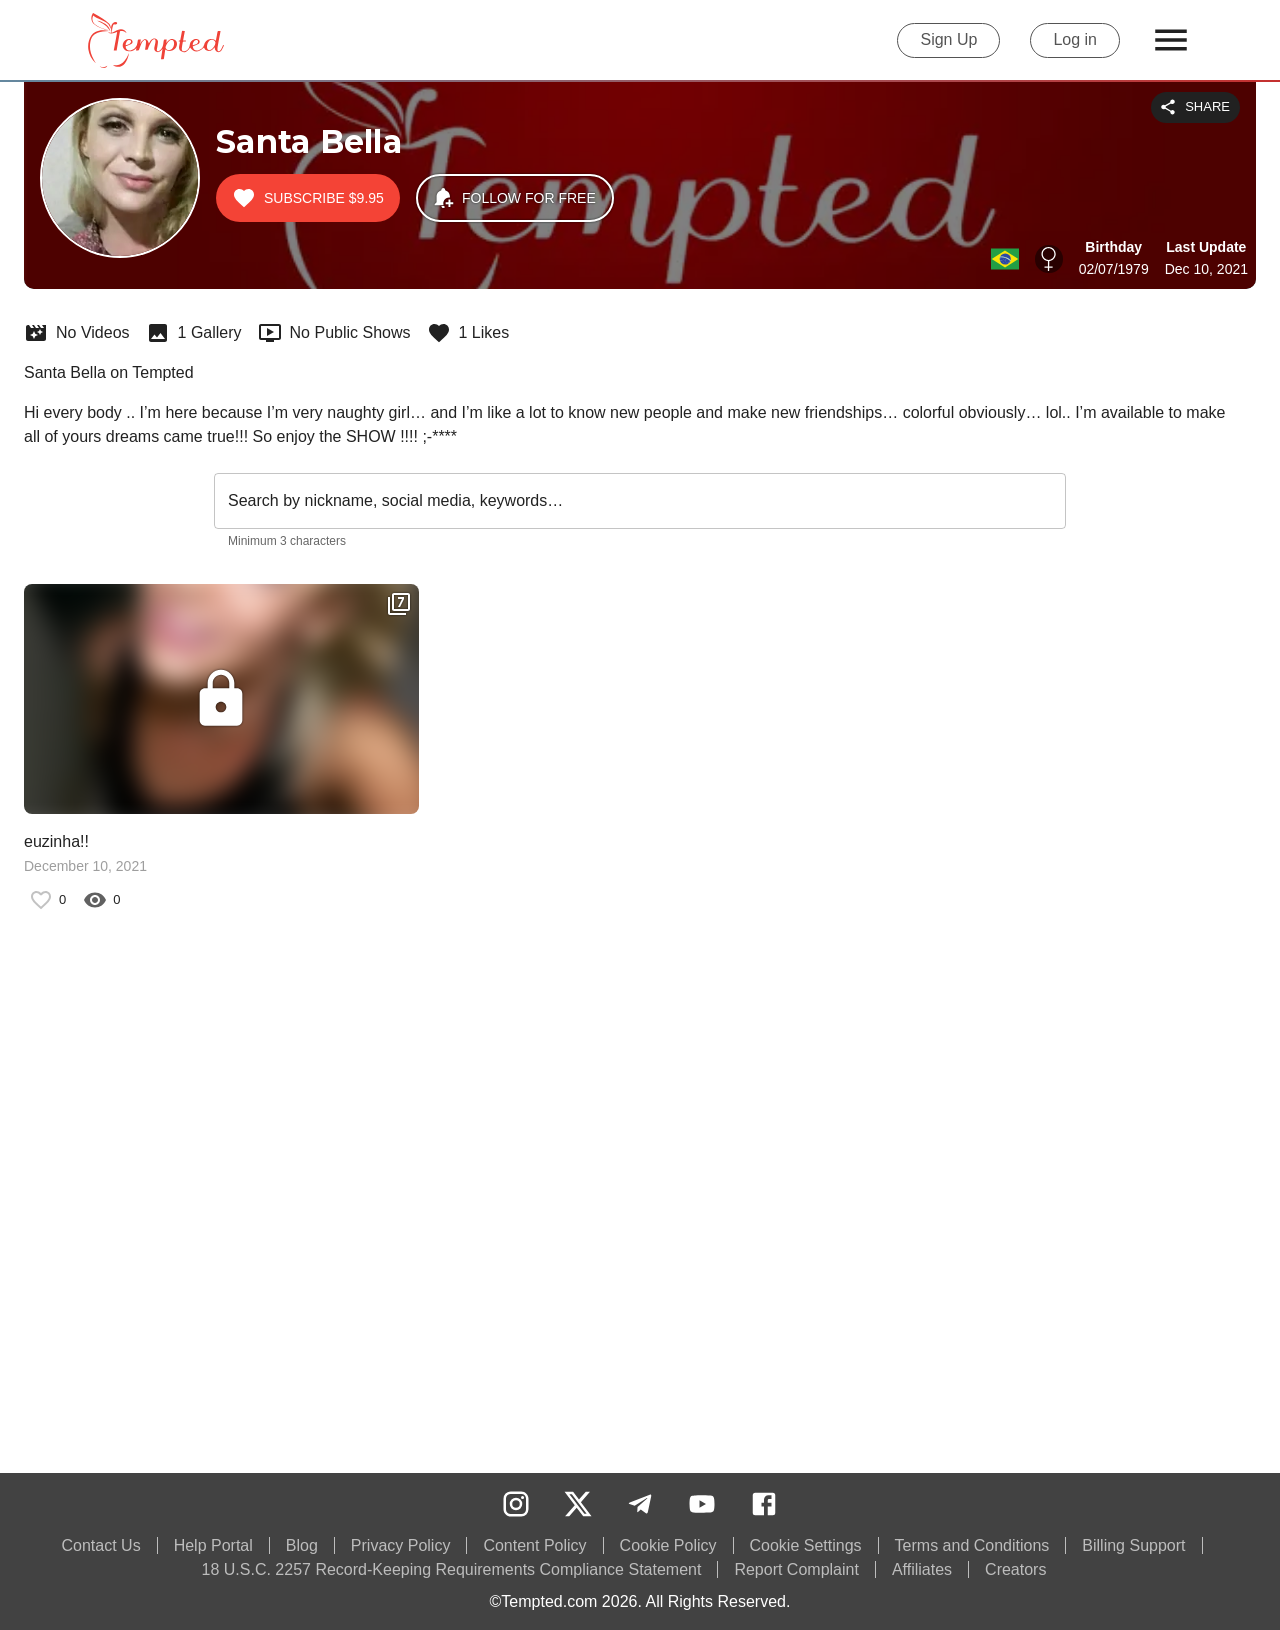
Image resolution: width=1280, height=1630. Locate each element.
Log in (1075, 40)
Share (1195, 107)
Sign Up (948, 40)
